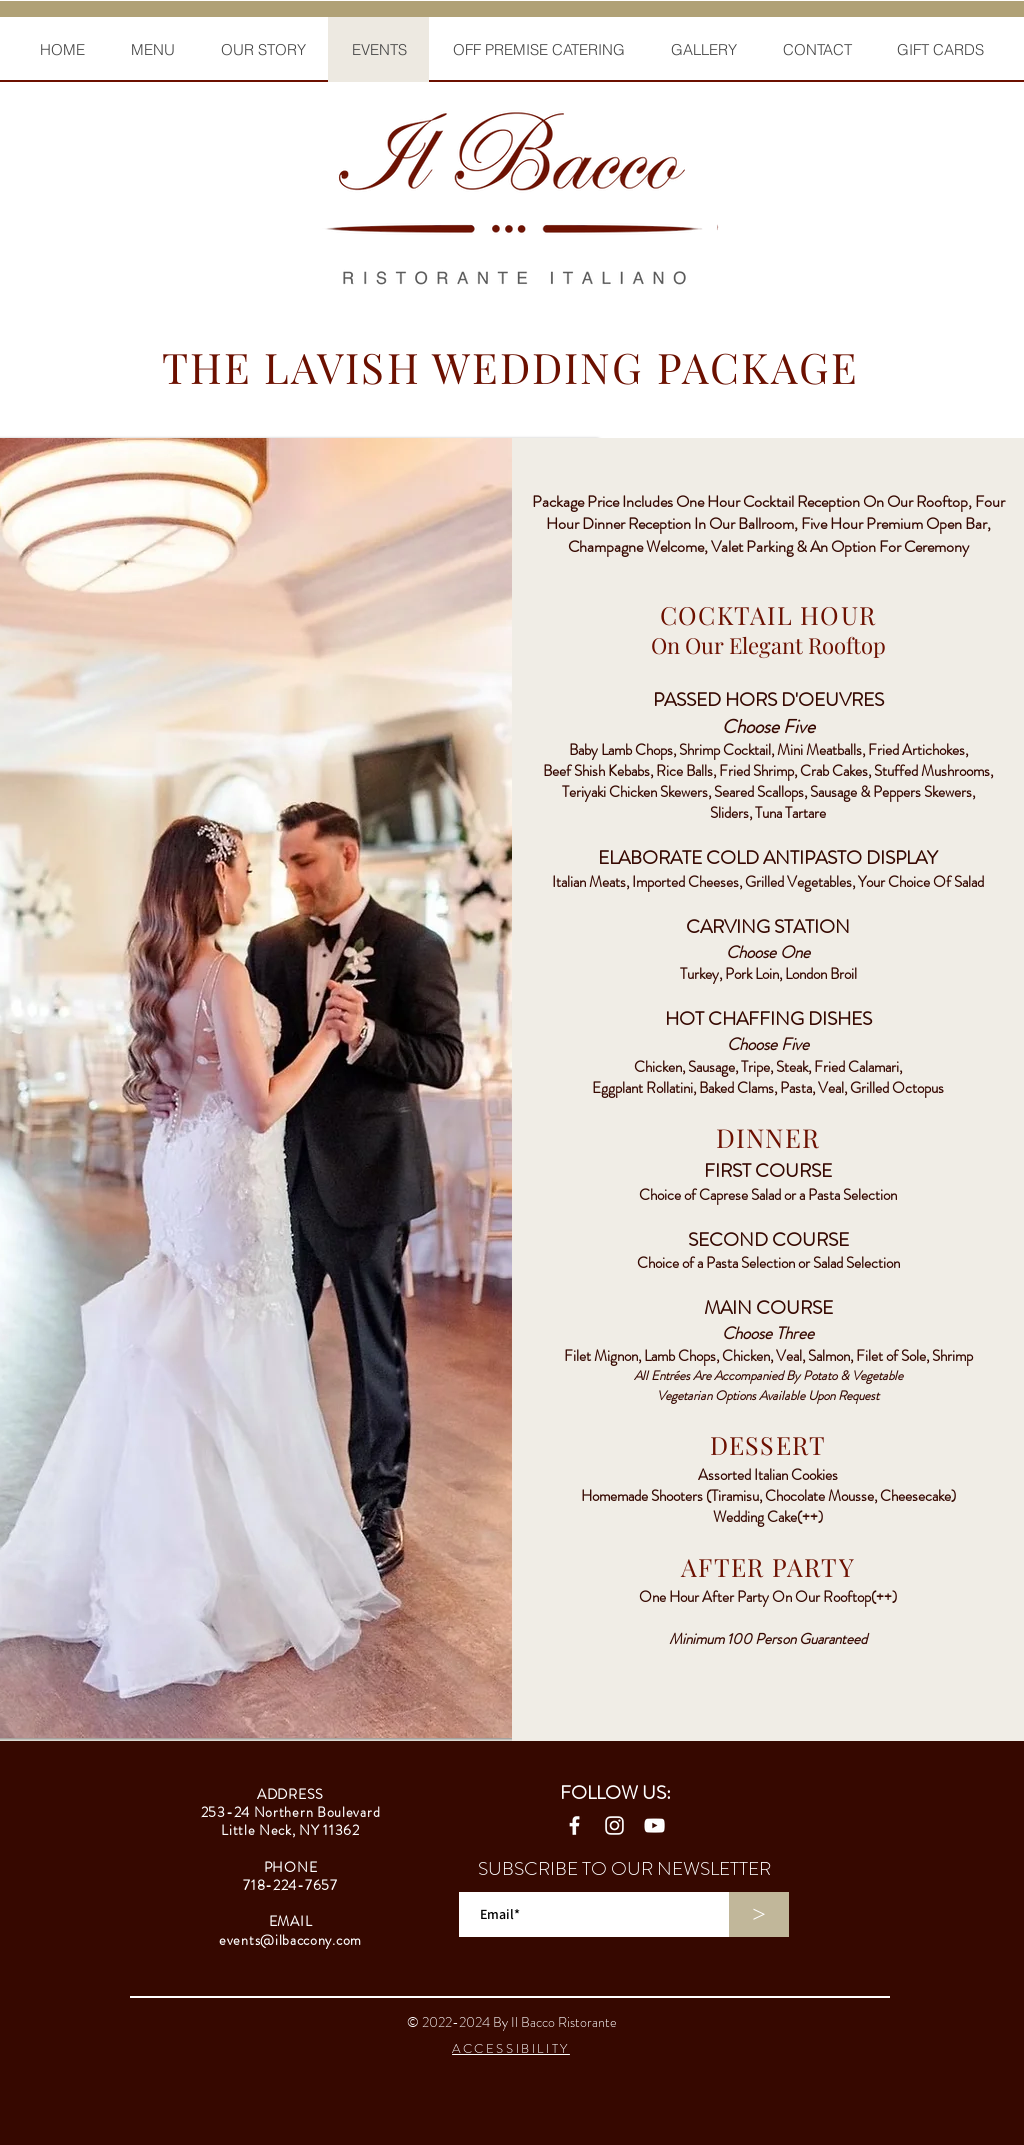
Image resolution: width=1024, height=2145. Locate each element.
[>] (759, 1914)
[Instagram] (614, 1825)
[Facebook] (574, 1825)
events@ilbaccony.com (290, 1940)
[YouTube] (654, 1825)
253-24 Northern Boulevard (291, 1812)
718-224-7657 (290, 1885)
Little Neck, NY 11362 (290, 1830)
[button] (152, 49)
